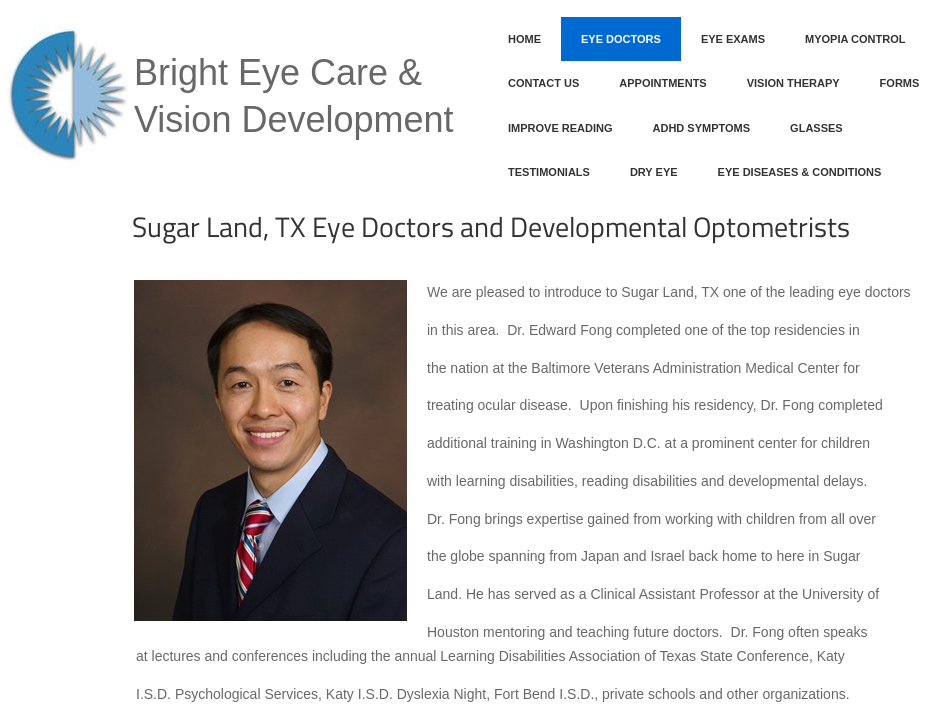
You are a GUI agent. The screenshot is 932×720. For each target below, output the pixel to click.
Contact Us (543, 83)
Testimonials (549, 172)
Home (524, 39)
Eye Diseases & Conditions (800, 172)
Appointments (662, 83)
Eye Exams (733, 39)
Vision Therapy (793, 83)
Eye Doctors (621, 39)
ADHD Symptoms (702, 128)
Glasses (816, 128)
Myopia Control (855, 39)
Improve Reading (560, 128)
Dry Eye (654, 172)
